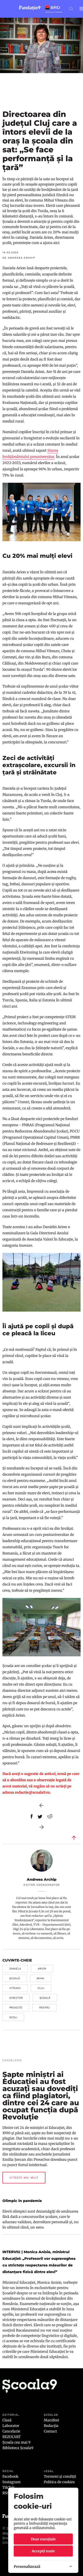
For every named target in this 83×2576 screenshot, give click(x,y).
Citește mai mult (24, 2177)
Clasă (7, 2420)
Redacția (51, 2425)
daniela (15, 1968)
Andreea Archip (41, 1879)
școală (14, 1978)
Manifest (51, 2420)
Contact (50, 2431)
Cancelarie (11, 2431)
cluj (41, 1988)
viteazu (15, 1988)
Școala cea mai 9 (16, 2442)
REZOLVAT (11, 2437)
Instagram (11, 2482)
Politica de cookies (59, 2482)
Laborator (10, 2425)
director (16, 1997)
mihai (40, 1978)
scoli (13, 2017)
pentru (44, 2007)
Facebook (10, 2476)
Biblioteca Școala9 (17, 2448)
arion (42, 1968)
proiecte (15, 2007)
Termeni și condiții (60, 2476)
